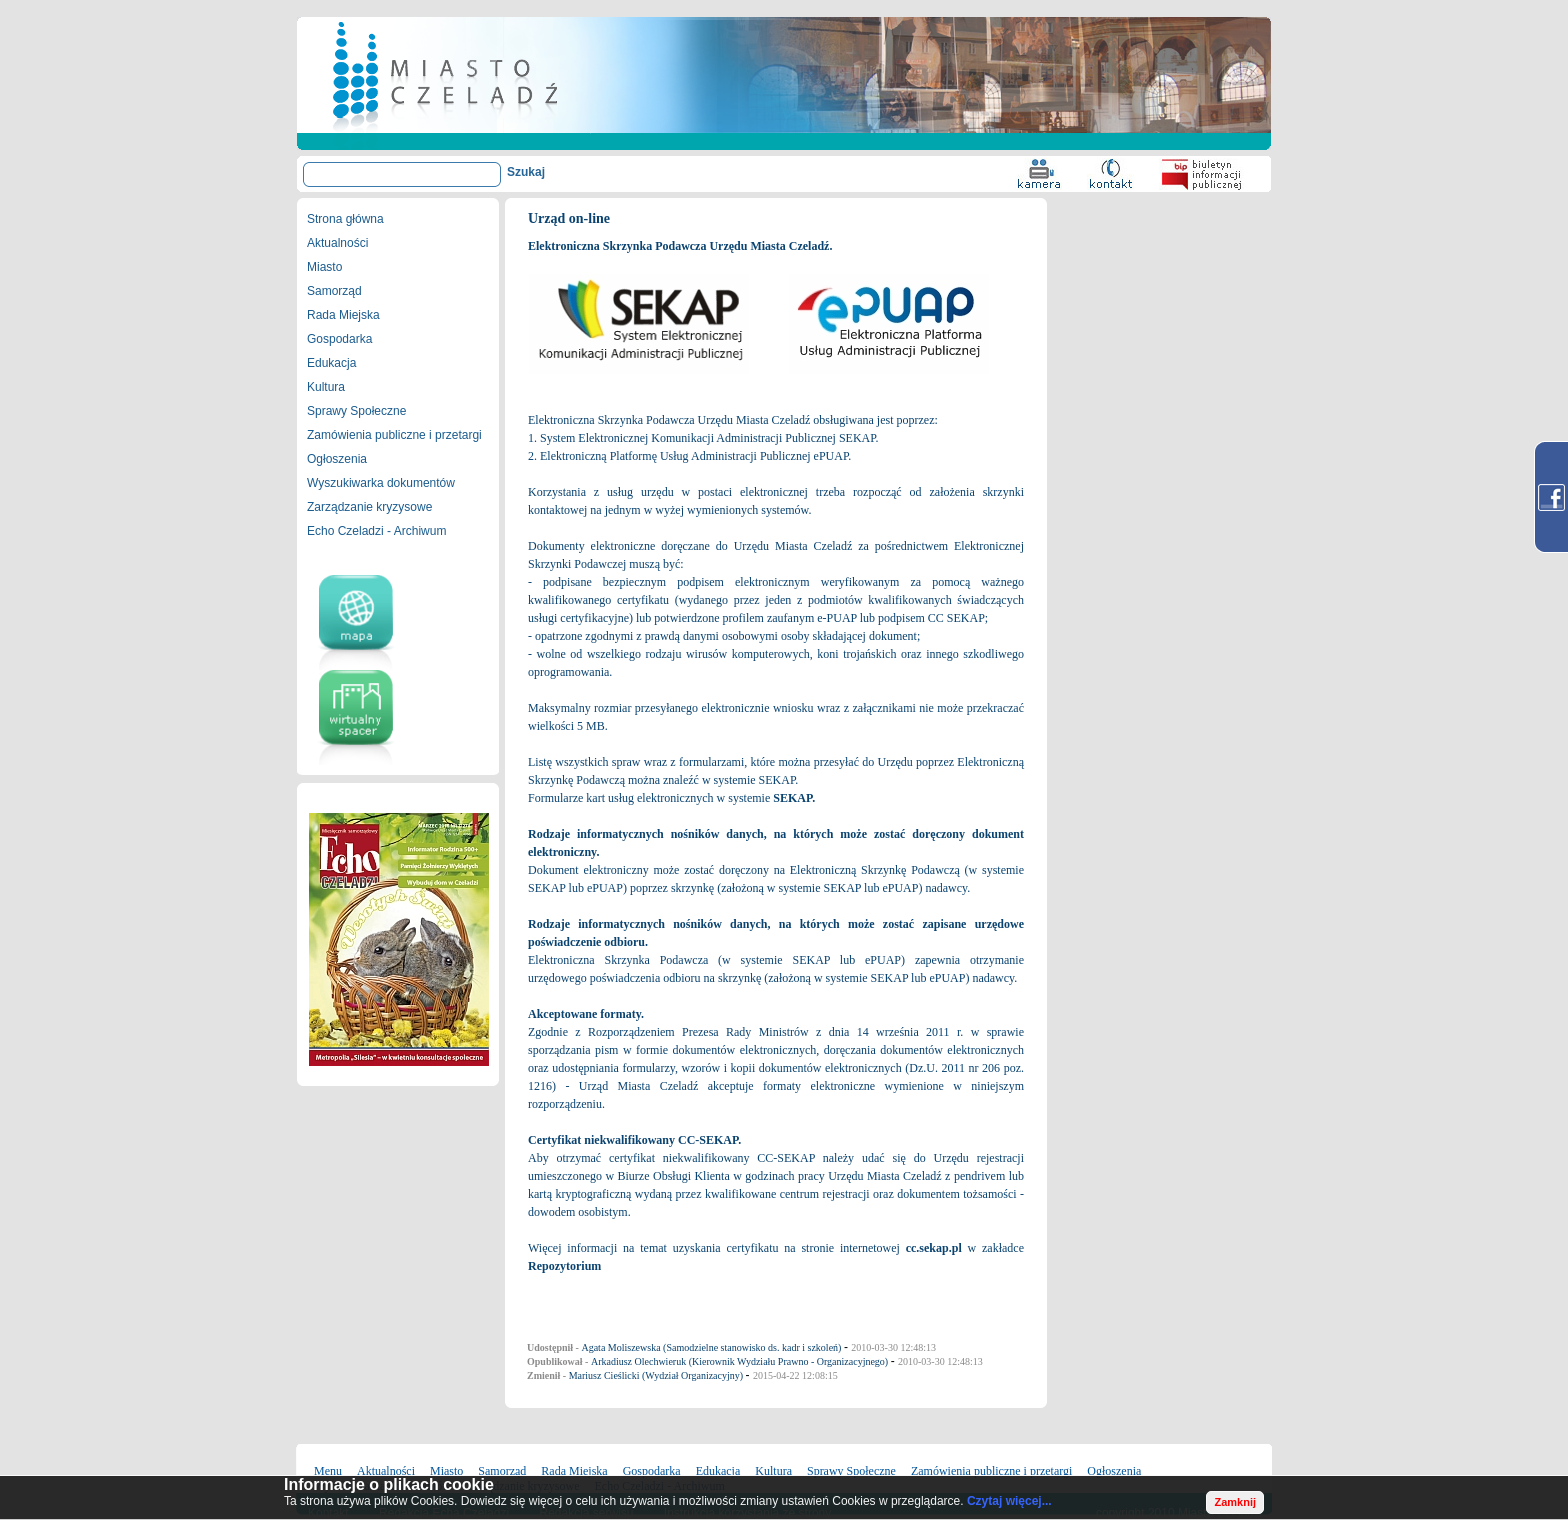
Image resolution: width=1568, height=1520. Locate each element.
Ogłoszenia (337, 459)
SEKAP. (794, 798)
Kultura (326, 387)
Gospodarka (339, 339)
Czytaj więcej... (1009, 1501)
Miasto (324, 267)
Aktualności (337, 243)
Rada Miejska (343, 315)
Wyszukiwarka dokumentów (381, 483)
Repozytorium (564, 1266)
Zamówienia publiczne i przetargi (394, 435)
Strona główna (345, 219)
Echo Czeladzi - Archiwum (376, 531)
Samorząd (334, 291)
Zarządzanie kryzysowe (369, 507)
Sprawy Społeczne (356, 411)
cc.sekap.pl (934, 1248)
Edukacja (331, 363)
